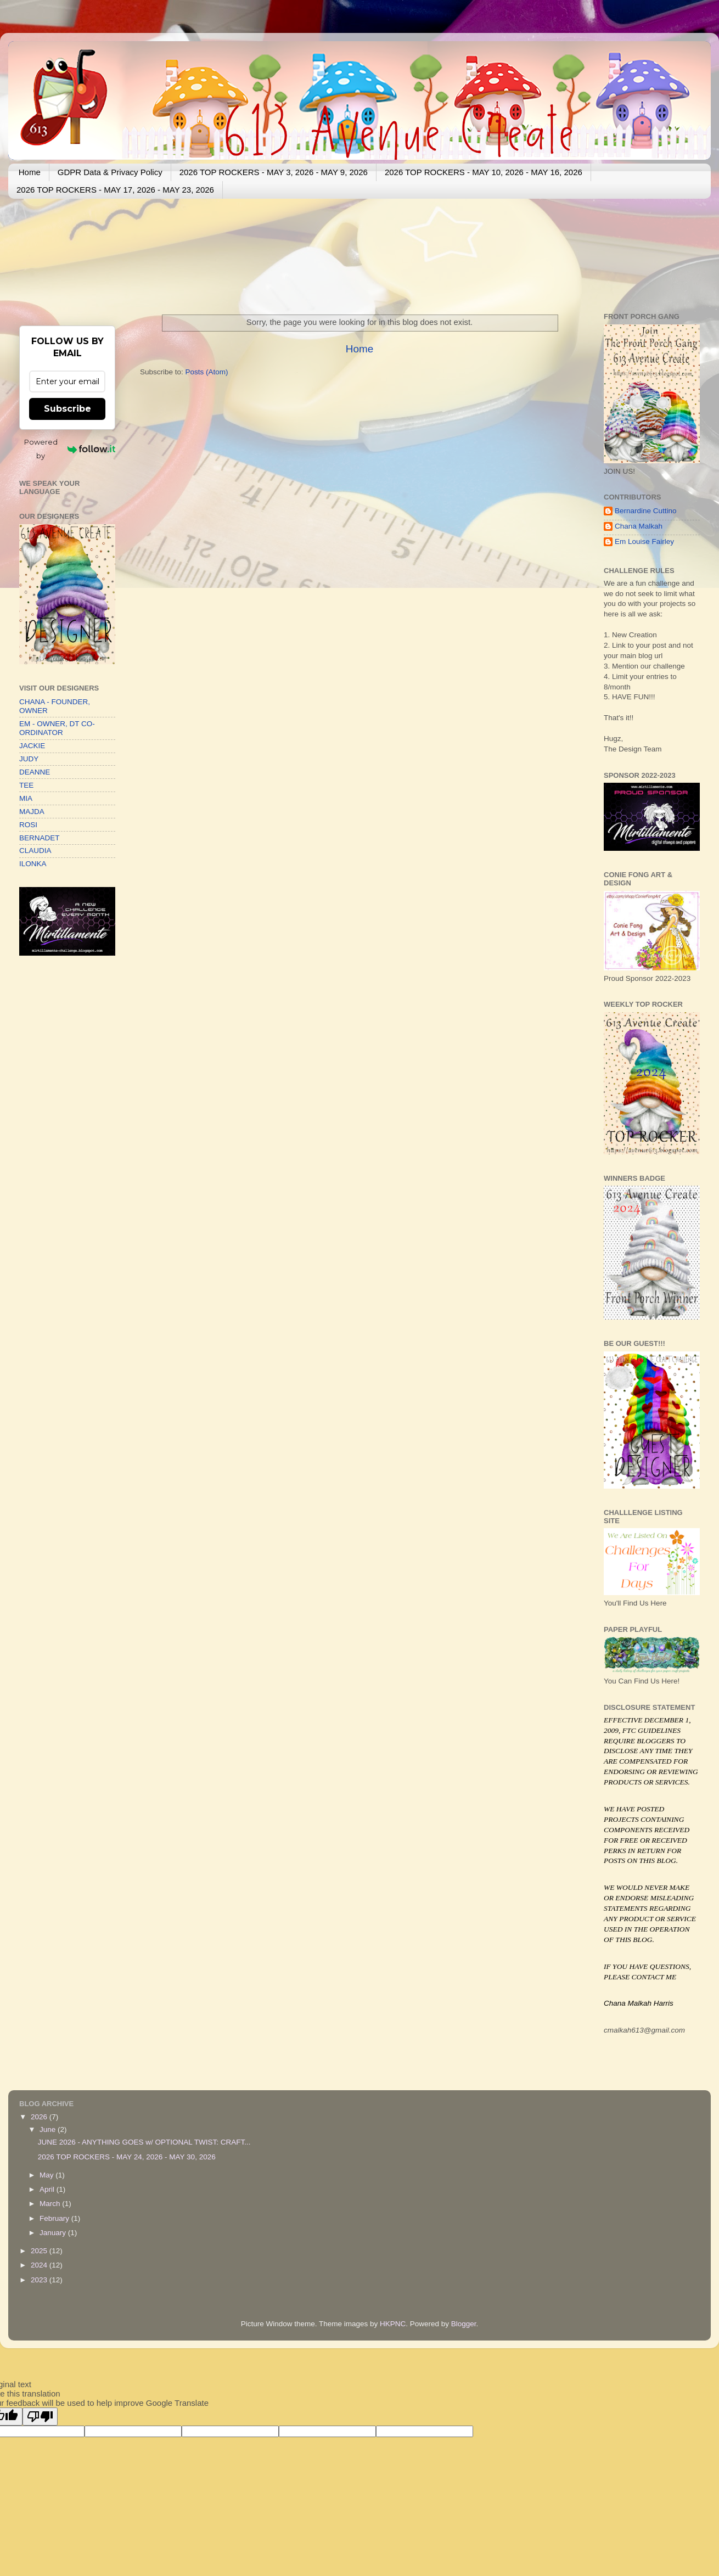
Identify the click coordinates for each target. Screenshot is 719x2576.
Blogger (463, 2324)
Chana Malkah (638, 526)
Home (30, 172)
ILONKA (33, 864)
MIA (25, 798)
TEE (26, 785)
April (48, 2189)
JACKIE (32, 746)
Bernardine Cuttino (646, 511)
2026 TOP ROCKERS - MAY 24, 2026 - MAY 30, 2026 (127, 2157)
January (54, 2233)
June (49, 2129)
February (55, 2218)
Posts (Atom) (207, 372)
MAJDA (31, 811)
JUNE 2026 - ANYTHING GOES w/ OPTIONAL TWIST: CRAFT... (144, 2142)
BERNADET (39, 838)
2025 (40, 2251)
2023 (40, 2280)
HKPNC (393, 2324)
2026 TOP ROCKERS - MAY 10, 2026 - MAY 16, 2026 (483, 172)
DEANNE (34, 772)
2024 (40, 2265)
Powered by (69, 448)
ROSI (28, 825)
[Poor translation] (40, 2416)
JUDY (28, 759)
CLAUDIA (35, 850)
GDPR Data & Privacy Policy (110, 172)
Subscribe (67, 408)
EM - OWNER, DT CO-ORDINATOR (57, 728)
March (51, 2203)
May (47, 2175)
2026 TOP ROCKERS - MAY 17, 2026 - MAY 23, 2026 (115, 189)
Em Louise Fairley (644, 541)
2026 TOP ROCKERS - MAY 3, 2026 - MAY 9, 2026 (273, 172)
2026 (40, 2117)
